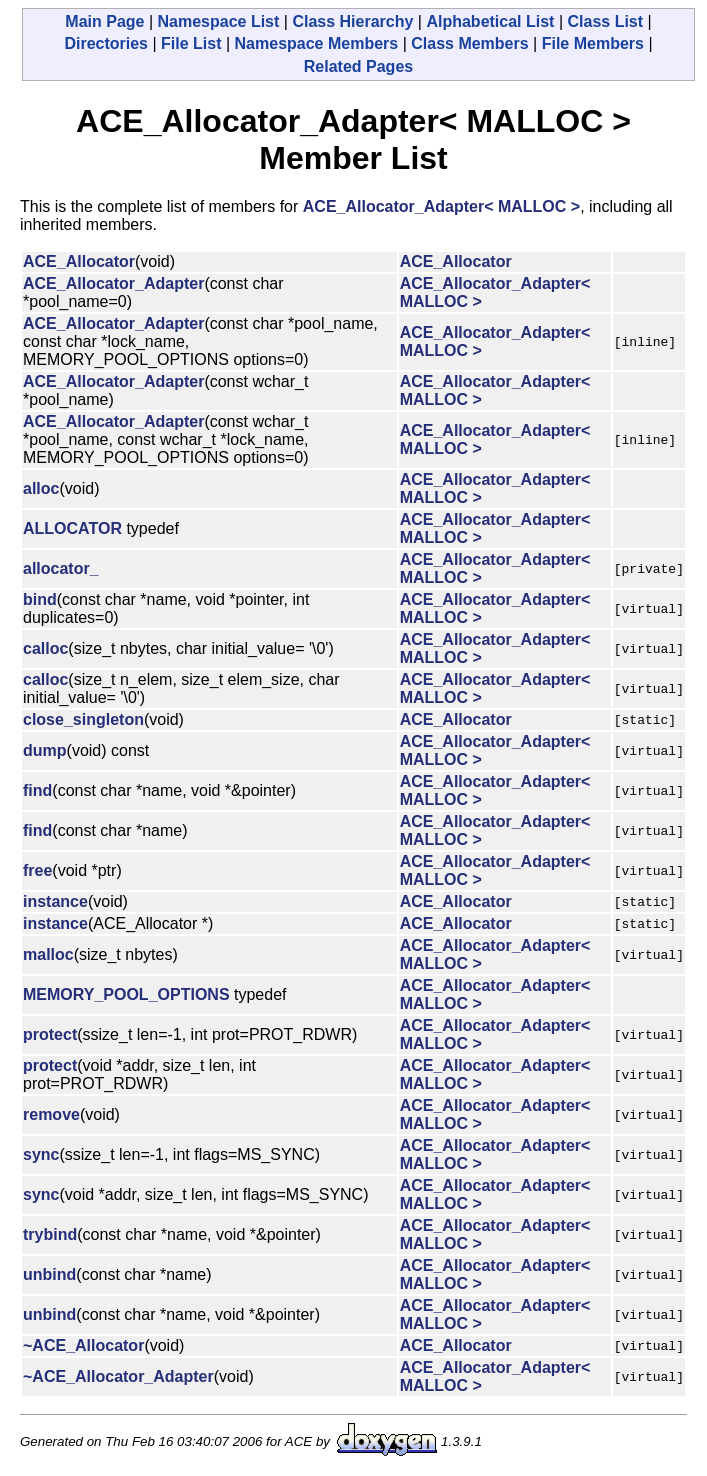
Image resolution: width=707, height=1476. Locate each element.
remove (51, 1114)
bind (40, 599)
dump (45, 750)
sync (41, 1154)
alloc (41, 488)
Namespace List (219, 21)
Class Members (469, 43)
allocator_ (61, 568)
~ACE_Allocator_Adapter (118, 1376)
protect (50, 1034)
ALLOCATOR (72, 528)
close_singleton (83, 719)
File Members (593, 43)
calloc (45, 648)
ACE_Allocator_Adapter (113, 283)
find (37, 790)
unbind (49, 1274)
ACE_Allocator (79, 261)
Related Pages (358, 66)
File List (191, 43)
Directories (106, 43)
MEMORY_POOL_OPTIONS (126, 994)
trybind (50, 1234)
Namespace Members (317, 43)
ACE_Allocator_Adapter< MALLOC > (441, 206)
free (37, 870)
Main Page (104, 21)
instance (55, 901)
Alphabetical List (490, 21)
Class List (605, 21)
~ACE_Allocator (83, 1345)
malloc (48, 954)
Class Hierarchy (352, 21)
